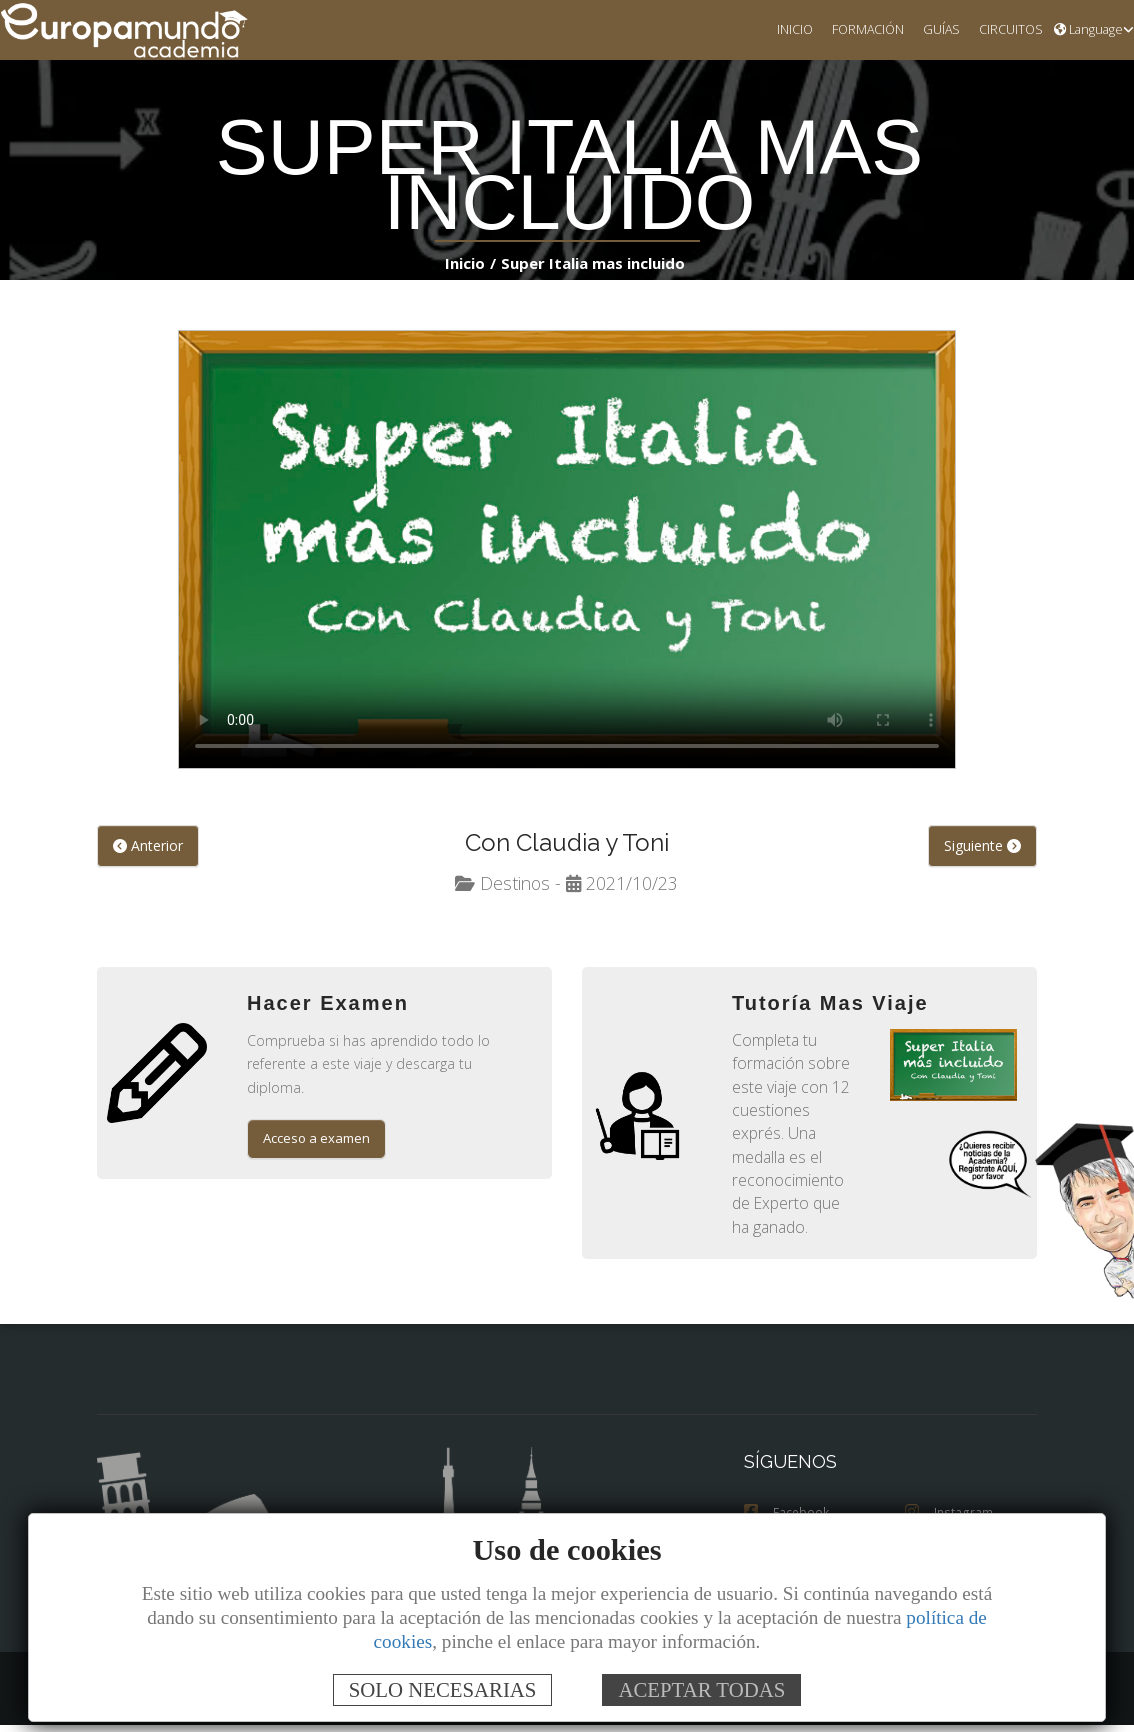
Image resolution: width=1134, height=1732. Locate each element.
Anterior (146, 847)
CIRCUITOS (1007, 30)
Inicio (468, 263)
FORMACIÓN (857, 30)
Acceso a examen (318, 1118)
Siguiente (983, 847)
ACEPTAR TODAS (701, 1689)
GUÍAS (933, 30)
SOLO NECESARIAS (443, 1689)
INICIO (780, 30)
